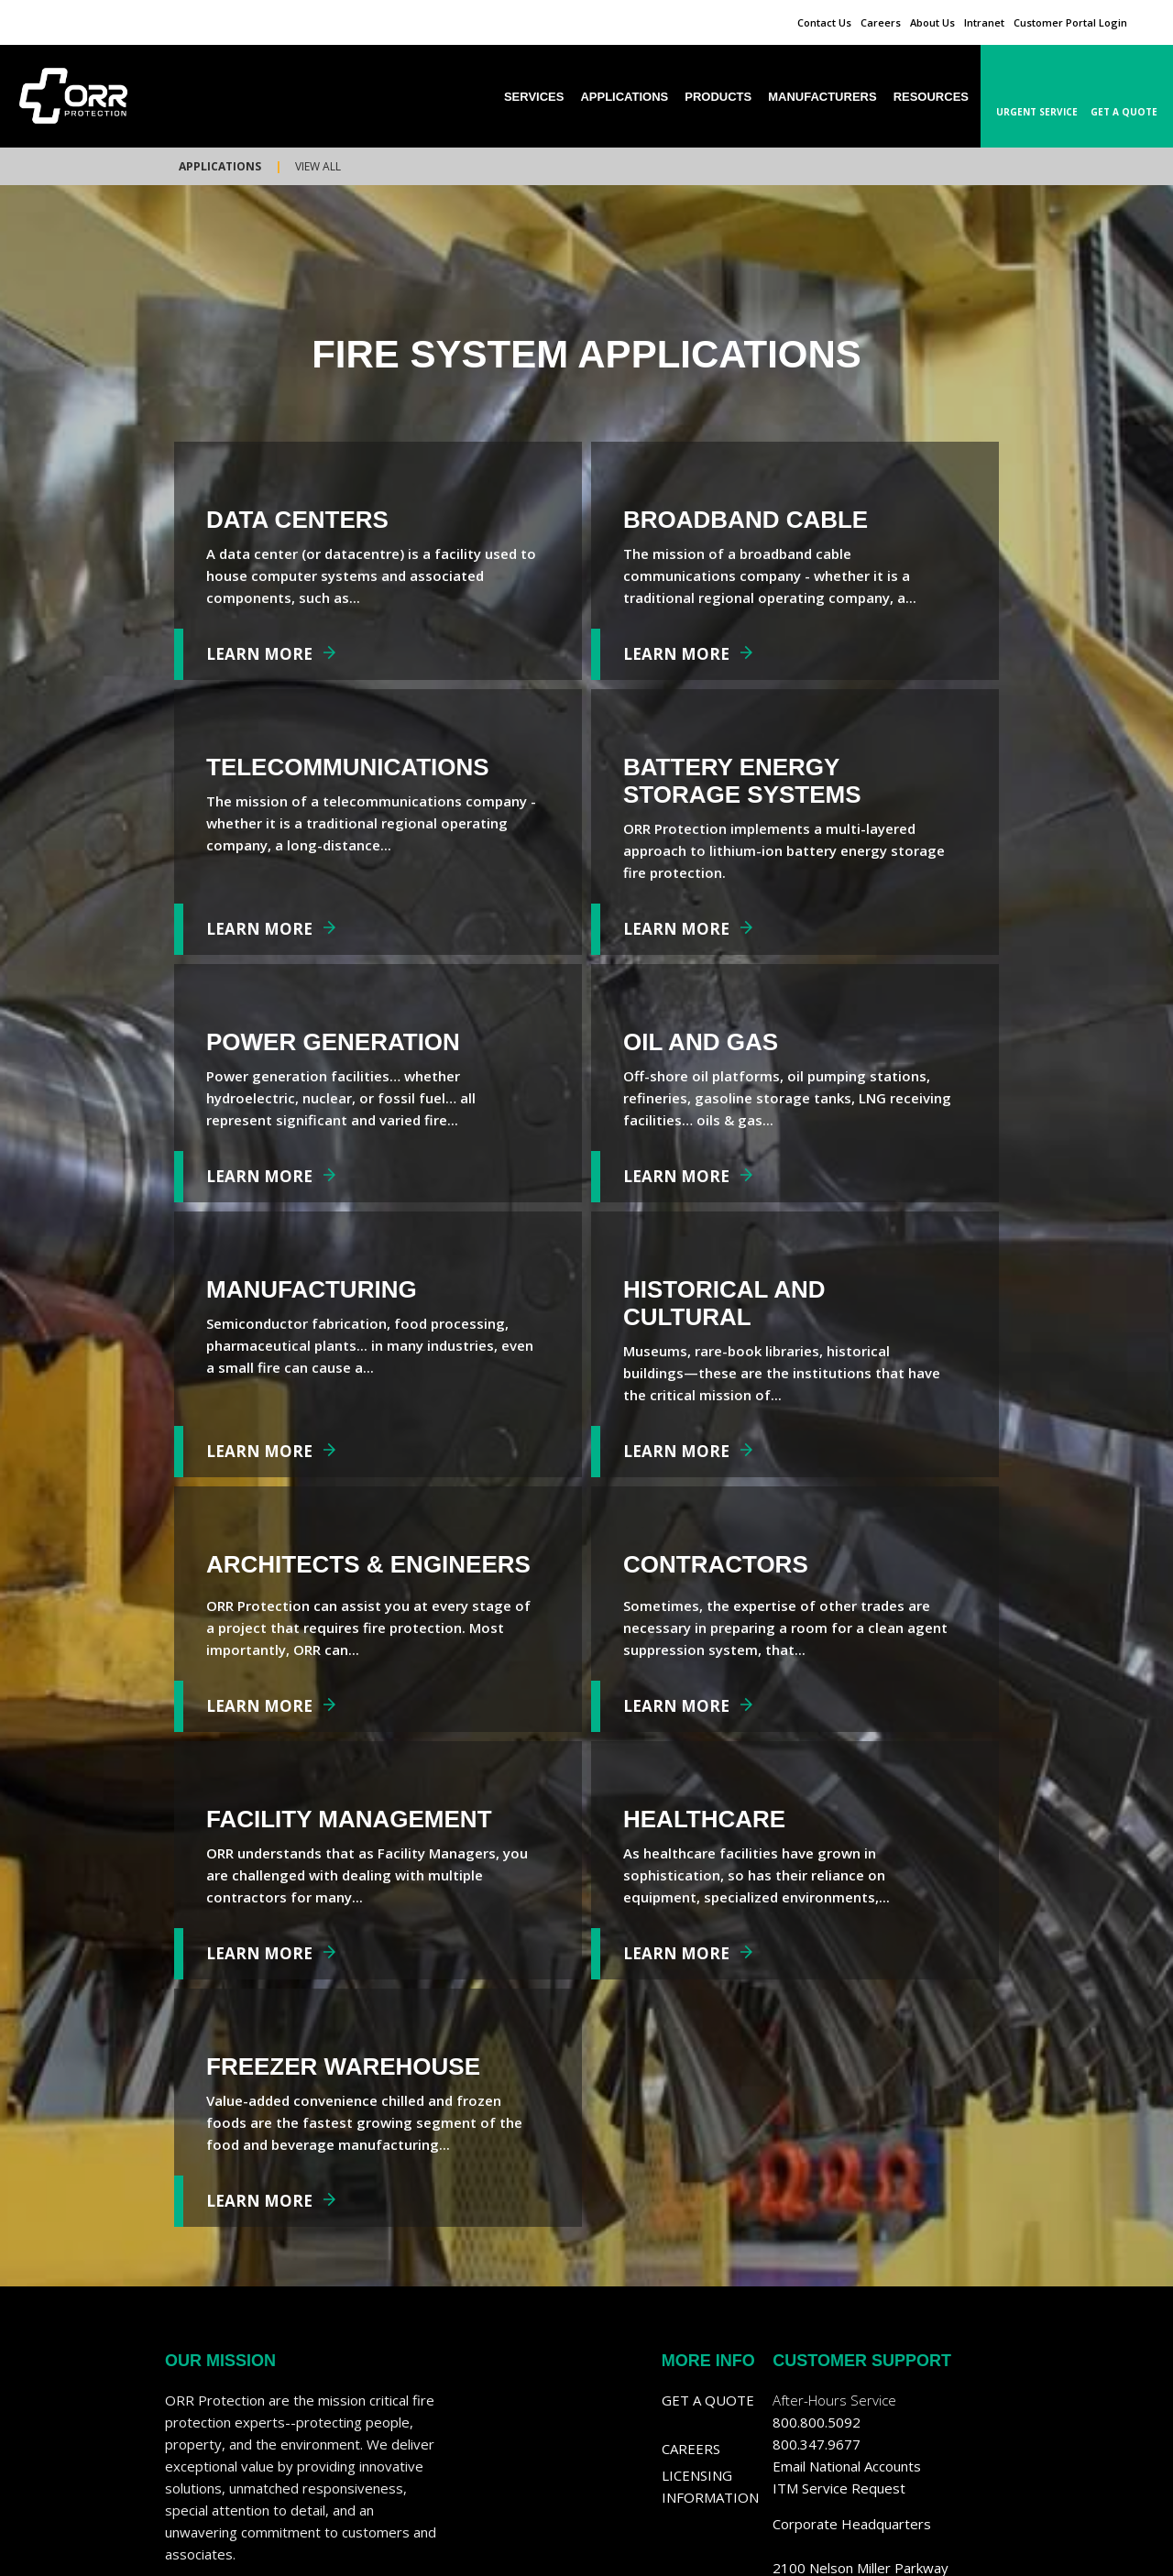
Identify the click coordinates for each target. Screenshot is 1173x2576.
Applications (220, 166)
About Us (932, 22)
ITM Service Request (839, 2488)
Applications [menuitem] (624, 97)
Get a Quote (708, 2400)
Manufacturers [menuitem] (822, 97)
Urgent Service (1037, 111)
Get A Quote (1124, 111)
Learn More (259, 653)
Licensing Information (710, 2486)
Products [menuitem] (718, 97)
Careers (881, 22)
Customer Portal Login (1070, 22)
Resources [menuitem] (931, 97)
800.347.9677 (817, 2444)
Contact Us (824, 22)
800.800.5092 (817, 2422)
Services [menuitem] (534, 97)
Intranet (984, 22)
